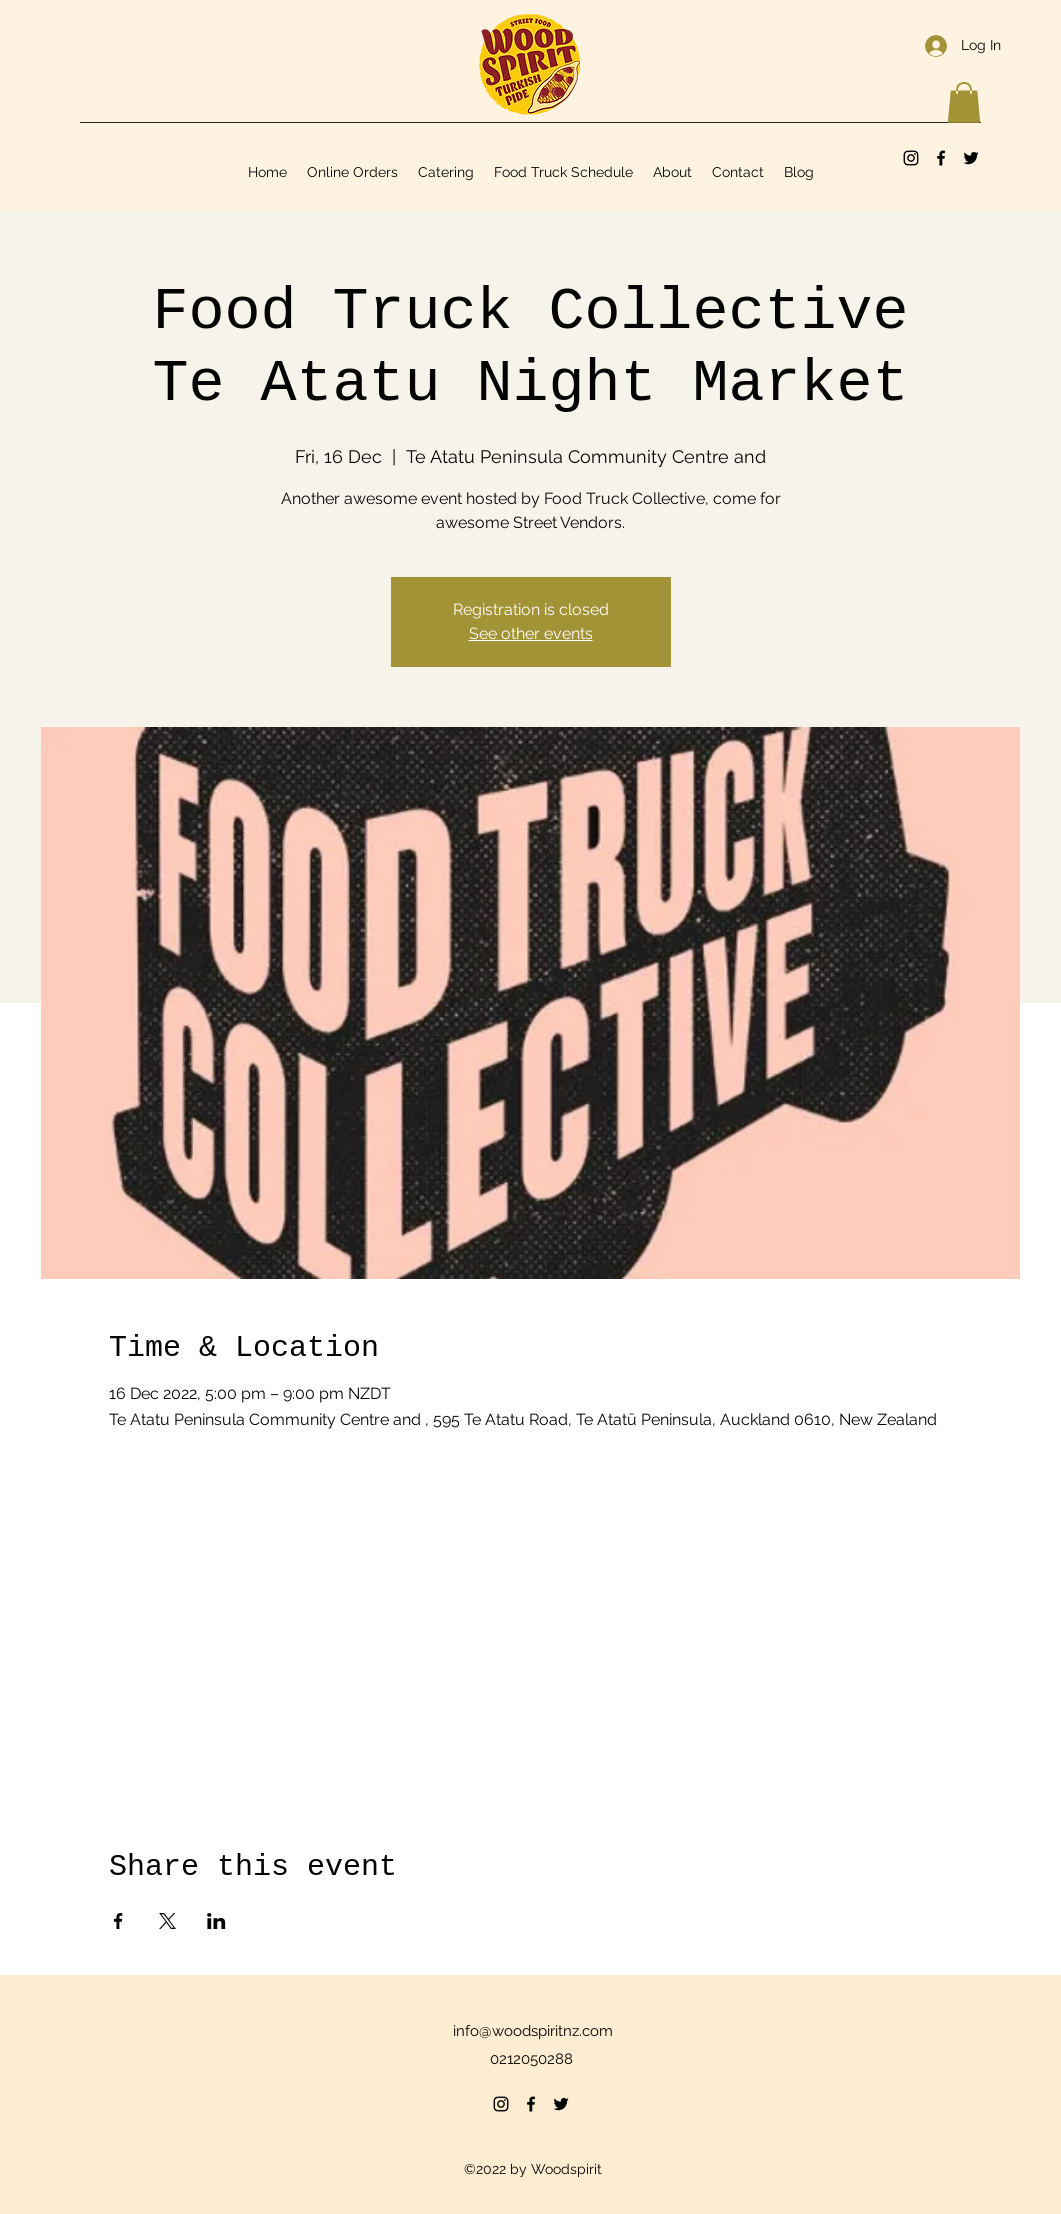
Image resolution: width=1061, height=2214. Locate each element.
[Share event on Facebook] (118, 1921)
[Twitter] (971, 158)
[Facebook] (941, 158)
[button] (964, 102)
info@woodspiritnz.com (533, 2031)
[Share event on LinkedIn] (216, 1921)
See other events (531, 633)
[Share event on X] (167, 1921)
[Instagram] (911, 158)
